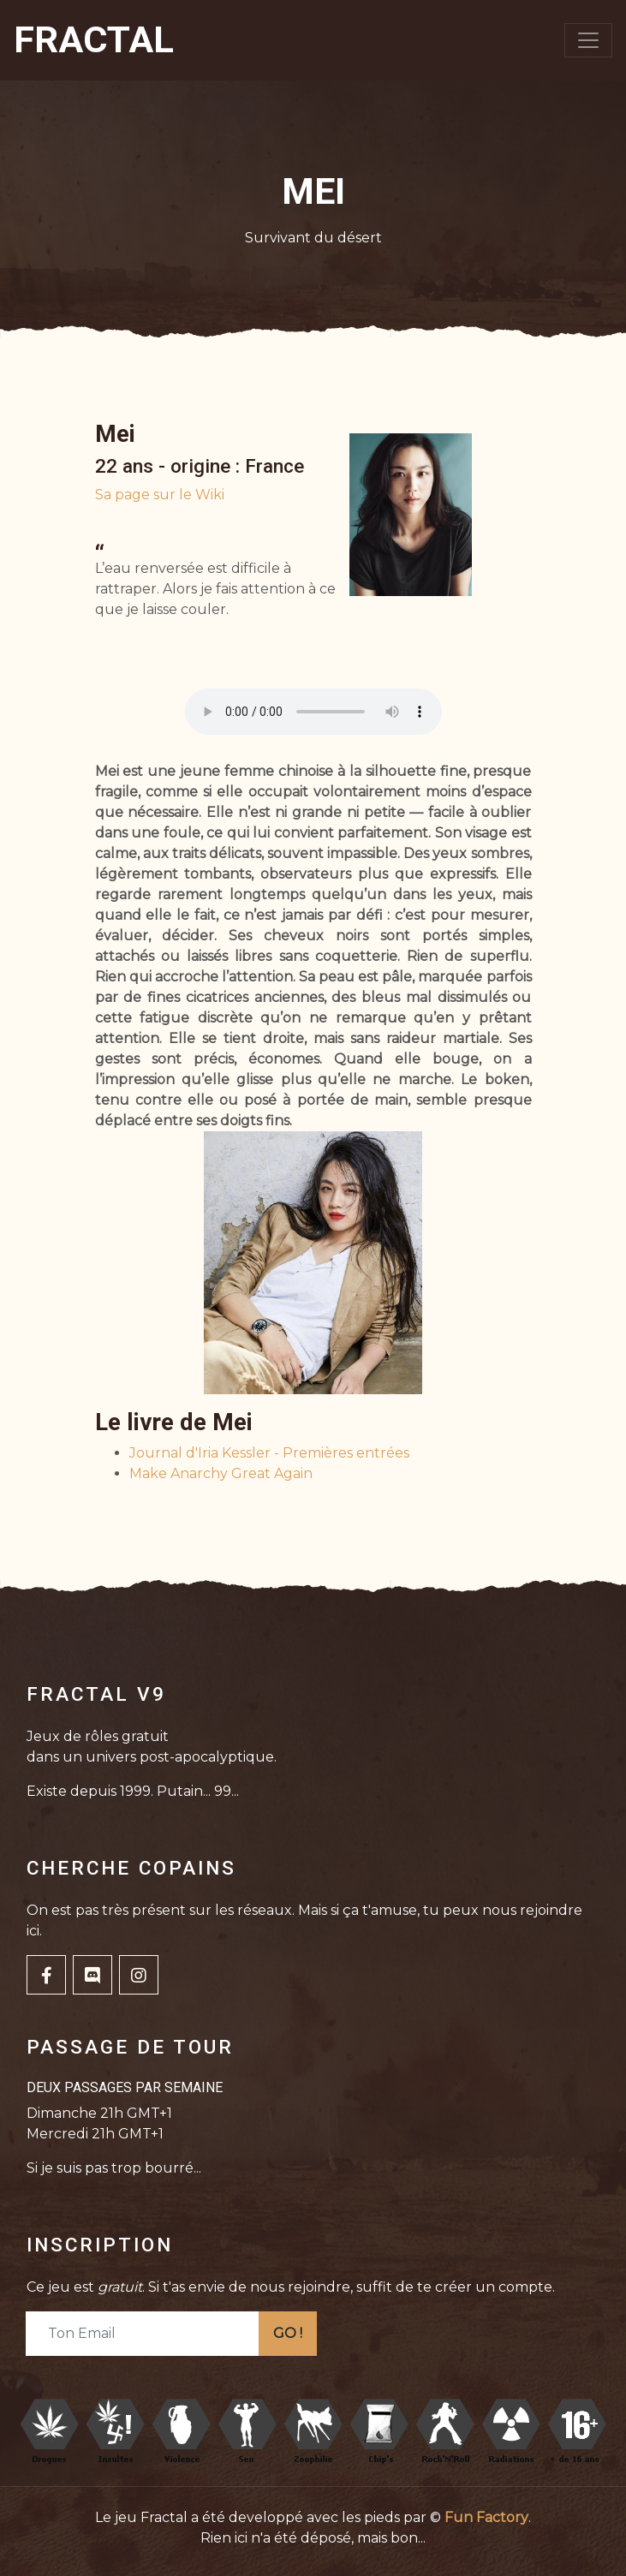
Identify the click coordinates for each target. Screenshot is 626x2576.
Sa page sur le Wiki (159, 494)
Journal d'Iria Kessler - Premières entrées (269, 1453)
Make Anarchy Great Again (221, 1473)
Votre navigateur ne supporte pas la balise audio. (313, 712)
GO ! (287, 2333)
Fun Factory (486, 2517)
